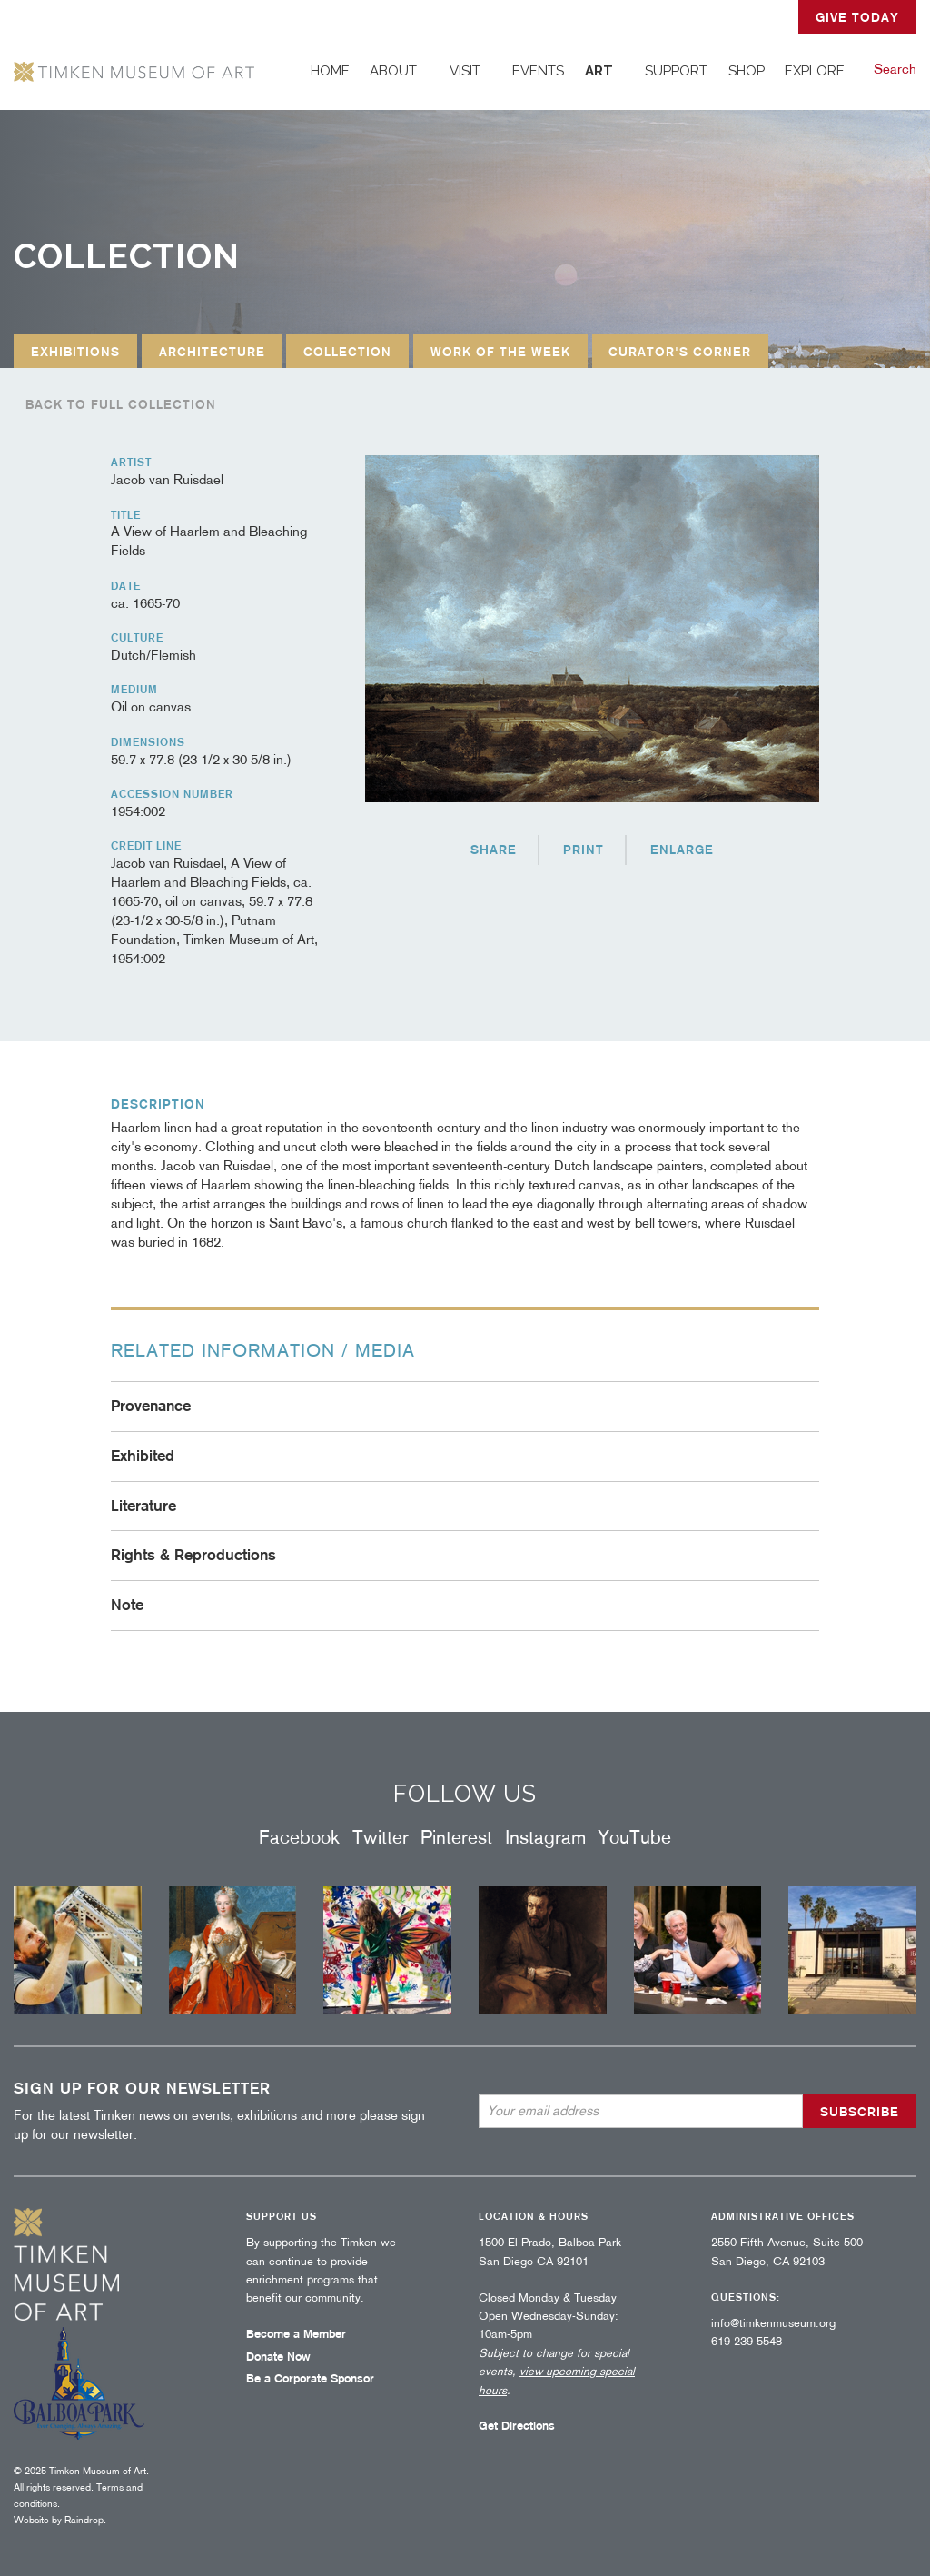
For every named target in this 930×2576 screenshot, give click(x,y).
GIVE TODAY (857, 17)
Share (493, 849)
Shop (746, 71)
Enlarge (682, 849)
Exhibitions (75, 351)
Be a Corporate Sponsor (310, 2378)
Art (599, 71)
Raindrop (84, 2519)
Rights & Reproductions (193, 1555)
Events (538, 71)
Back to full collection (120, 404)
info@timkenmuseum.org (773, 2323)
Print (583, 849)
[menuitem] (331, 71)
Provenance (151, 1406)
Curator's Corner (679, 351)
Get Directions (517, 2425)
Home (330, 71)
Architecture (212, 351)
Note (127, 1605)
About (393, 71)
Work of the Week (500, 351)
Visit (465, 71)
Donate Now (278, 2356)
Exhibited (142, 1456)
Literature (143, 1506)
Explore (815, 71)
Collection (347, 351)
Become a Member (296, 2334)
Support (676, 71)
